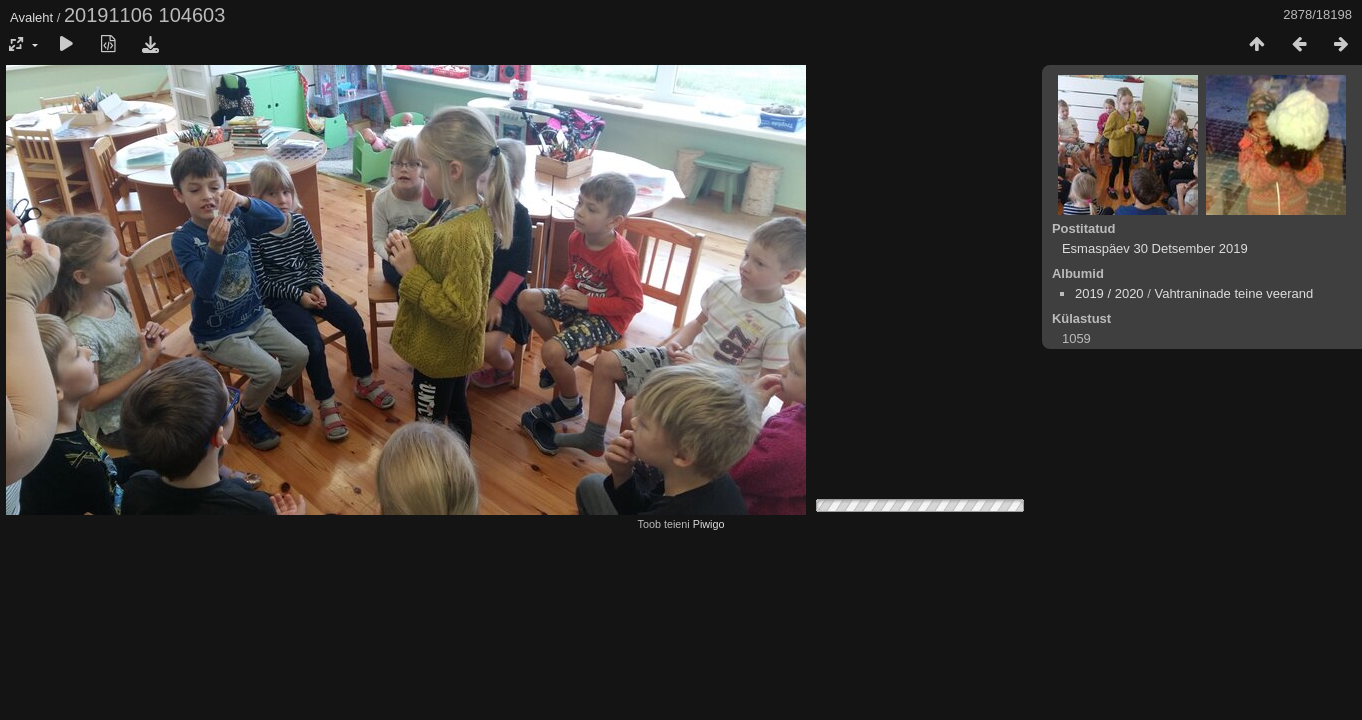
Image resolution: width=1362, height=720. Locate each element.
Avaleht (31, 17)
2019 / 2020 (1109, 293)
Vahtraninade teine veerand (1233, 293)
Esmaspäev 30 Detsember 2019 (1155, 248)
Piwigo (709, 524)
